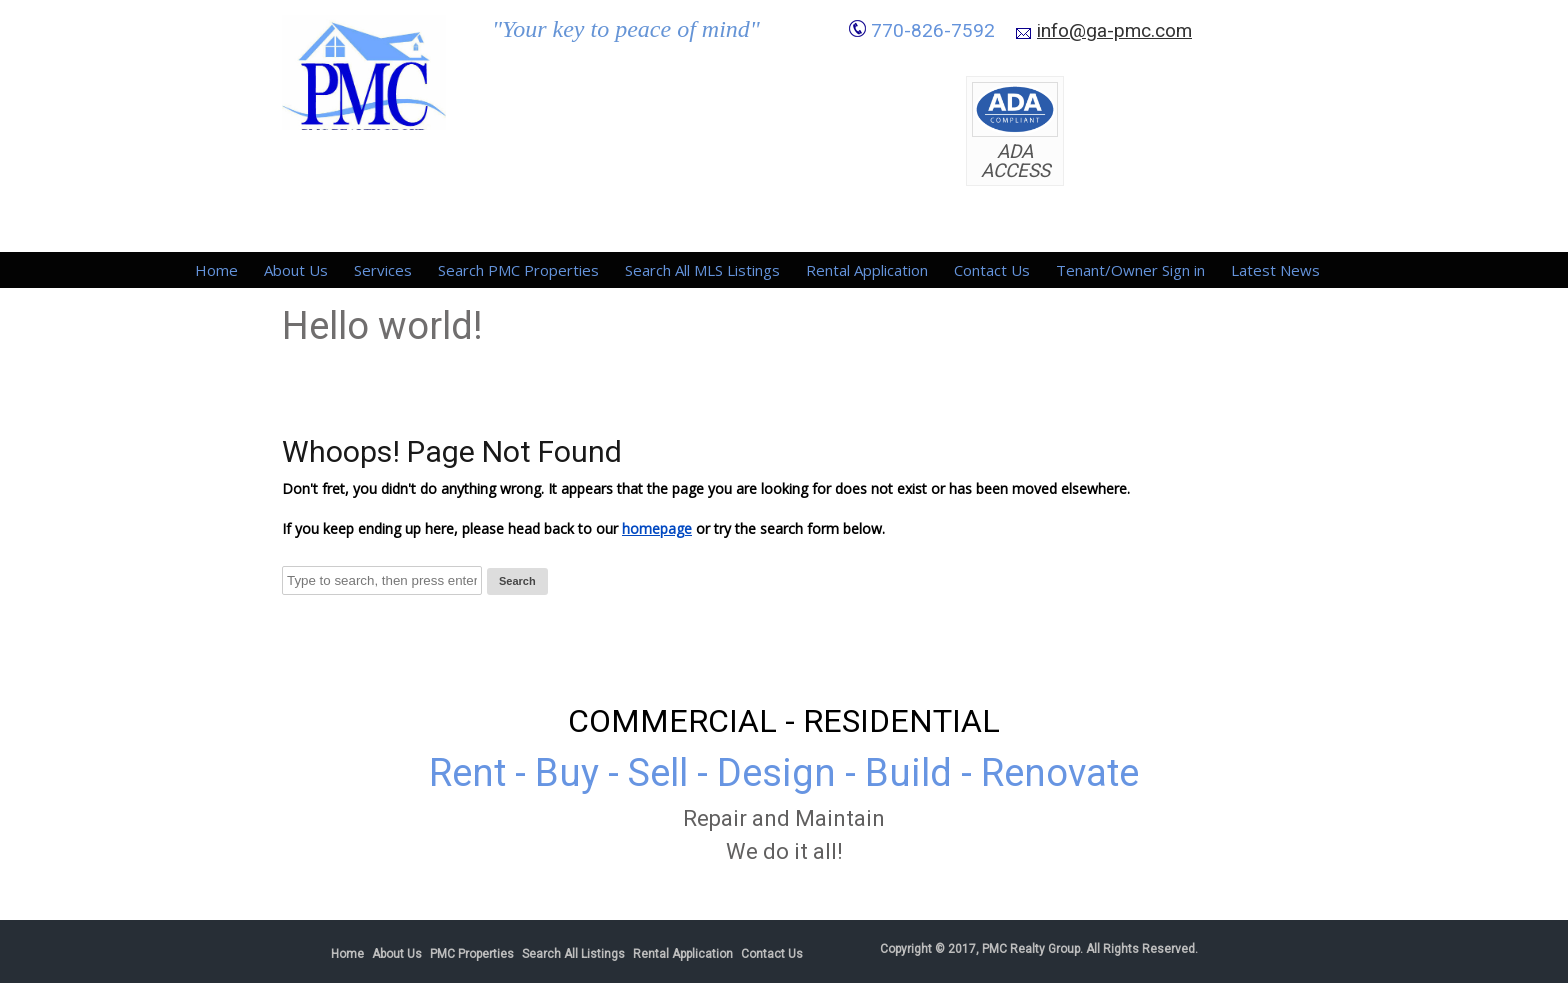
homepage (657, 528)
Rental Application (867, 270)
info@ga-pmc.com (1114, 30)
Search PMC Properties (518, 270)
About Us (296, 270)
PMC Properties (472, 954)
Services (383, 270)
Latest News (1275, 270)
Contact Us (992, 270)
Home (216, 270)
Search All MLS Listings (702, 270)
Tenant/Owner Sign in (1130, 270)
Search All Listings (573, 954)
